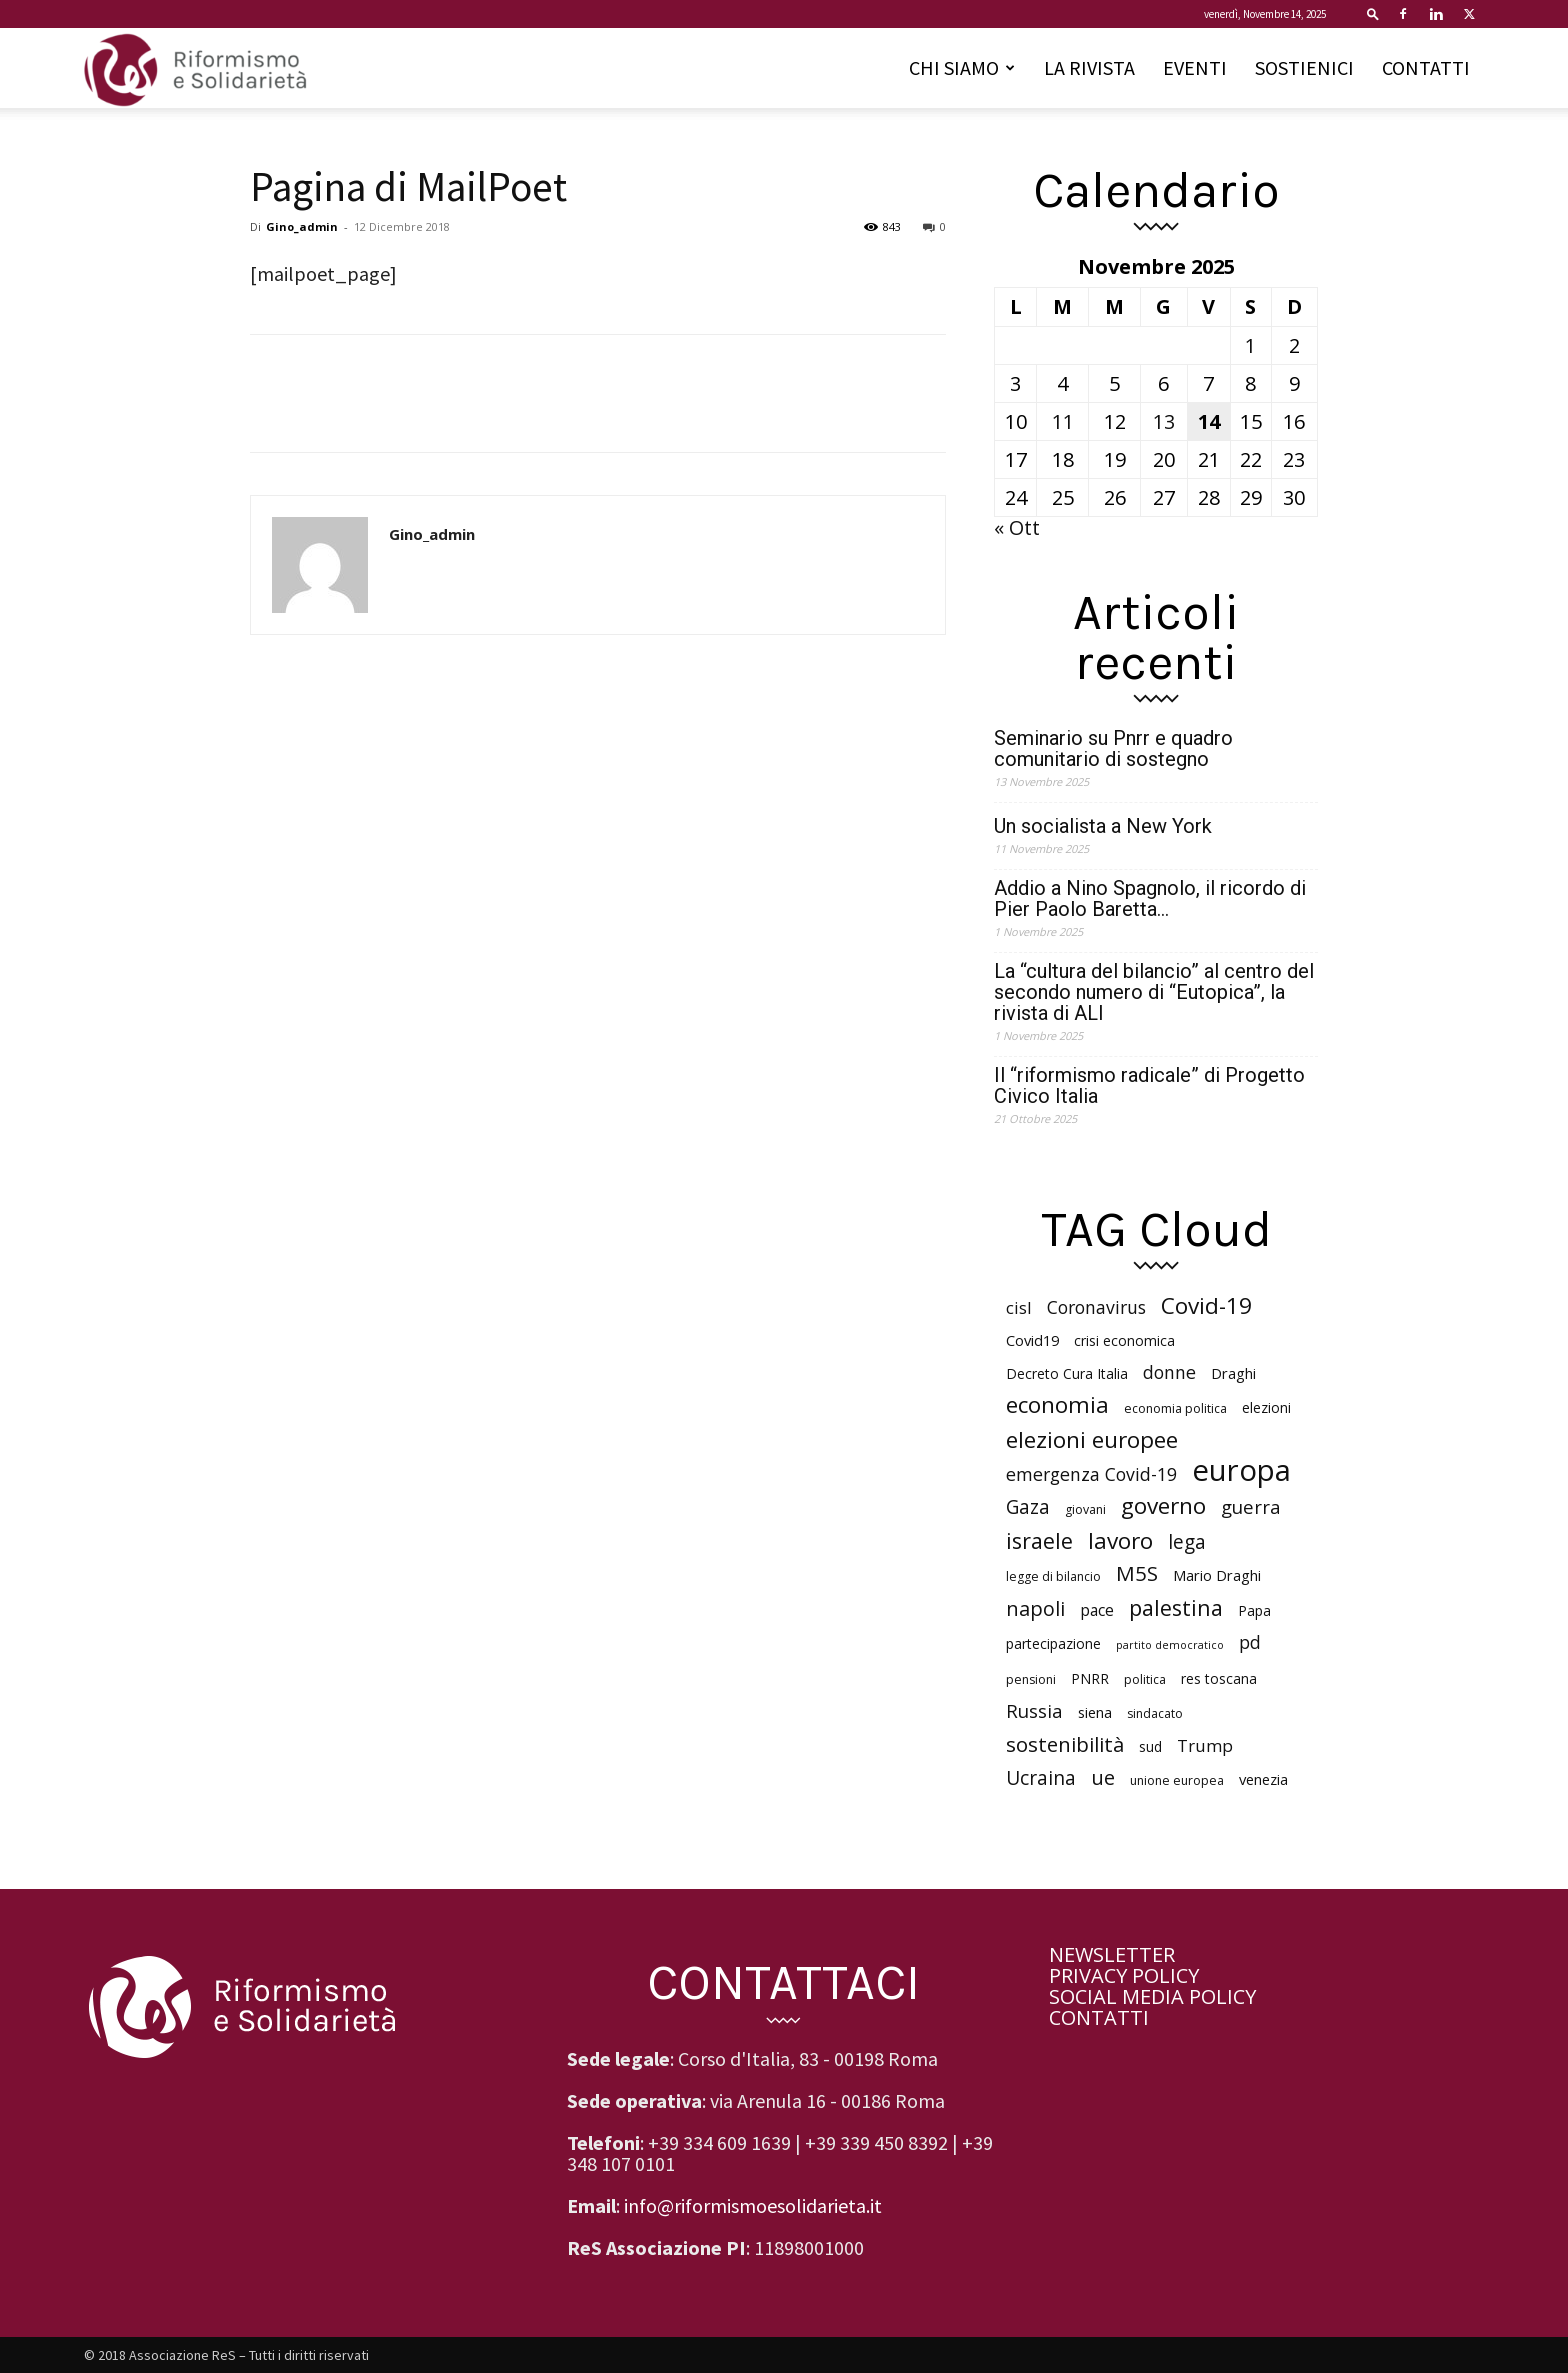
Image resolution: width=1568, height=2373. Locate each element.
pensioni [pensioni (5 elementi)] (1031, 1679)
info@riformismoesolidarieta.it (753, 2205)
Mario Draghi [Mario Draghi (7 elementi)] (1217, 1575)
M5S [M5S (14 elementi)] (1137, 1573)
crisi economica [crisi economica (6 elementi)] (1124, 1340)
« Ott (1017, 527)
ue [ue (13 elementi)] (1103, 1777)
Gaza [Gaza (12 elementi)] (1028, 1507)
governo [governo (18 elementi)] (1163, 1505)
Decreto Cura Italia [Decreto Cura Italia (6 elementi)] (1067, 1373)
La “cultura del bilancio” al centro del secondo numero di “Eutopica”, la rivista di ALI (1154, 992)
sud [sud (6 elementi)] (1150, 1746)
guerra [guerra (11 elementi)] (1251, 1506)
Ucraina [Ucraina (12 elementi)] (1041, 1778)
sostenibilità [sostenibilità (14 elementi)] (1065, 1744)
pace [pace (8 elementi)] (1097, 1610)
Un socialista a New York (1103, 826)
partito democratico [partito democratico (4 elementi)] (1170, 1645)
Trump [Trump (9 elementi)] (1205, 1745)
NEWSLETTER (1112, 1954)
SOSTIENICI (1304, 67)
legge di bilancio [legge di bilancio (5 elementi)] (1053, 1576)
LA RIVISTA (1089, 67)
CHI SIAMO (962, 67)
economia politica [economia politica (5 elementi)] (1175, 1408)
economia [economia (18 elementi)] (1057, 1404)
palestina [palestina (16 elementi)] (1176, 1607)
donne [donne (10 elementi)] (1169, 1372)
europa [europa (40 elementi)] (1241, 1470)
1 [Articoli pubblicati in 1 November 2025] (1250, 345)
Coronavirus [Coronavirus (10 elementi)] (1096, 1307)
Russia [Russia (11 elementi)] (1034, 1710)
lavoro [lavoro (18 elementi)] (1120, 1540)
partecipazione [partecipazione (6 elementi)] (1053, 1643)
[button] (1373, 13)
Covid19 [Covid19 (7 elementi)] (1032, 1340)
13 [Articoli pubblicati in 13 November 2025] (1164, 421)
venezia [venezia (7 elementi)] (1263, 1779)
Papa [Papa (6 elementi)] (1254, 1610)
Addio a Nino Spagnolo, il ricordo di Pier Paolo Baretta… (1150, 899)
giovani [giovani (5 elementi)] (1085, 1509)
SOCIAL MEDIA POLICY (1152, 1996)
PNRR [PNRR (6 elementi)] (1090, 1678)
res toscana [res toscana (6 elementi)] (1219, 1678)
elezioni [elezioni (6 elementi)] (1266, 1407)
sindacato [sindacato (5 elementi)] (1155, 1713)
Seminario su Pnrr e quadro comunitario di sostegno (1113, 749)
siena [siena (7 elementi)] (1095, 1712)
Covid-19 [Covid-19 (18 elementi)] (1206, 1305)
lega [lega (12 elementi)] (1187, 1542)
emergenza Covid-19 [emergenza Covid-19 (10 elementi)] (1091, 1474)
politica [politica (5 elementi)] (1145, 1679)
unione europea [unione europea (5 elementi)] (1177, 1780)
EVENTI (1195, 67)
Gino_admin (302, 226)
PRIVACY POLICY (1124, 1975)
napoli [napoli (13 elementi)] (1035, 1608)
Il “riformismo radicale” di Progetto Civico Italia (1149, 1086)
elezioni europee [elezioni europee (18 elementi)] (1092, 1439)
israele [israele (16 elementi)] (1039, 1540)
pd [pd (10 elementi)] (1250, 1642)
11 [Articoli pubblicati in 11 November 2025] (1063, 421)
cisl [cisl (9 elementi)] (1019, 1307)
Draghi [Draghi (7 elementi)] (1233, 1373)
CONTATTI (1426, 67)
